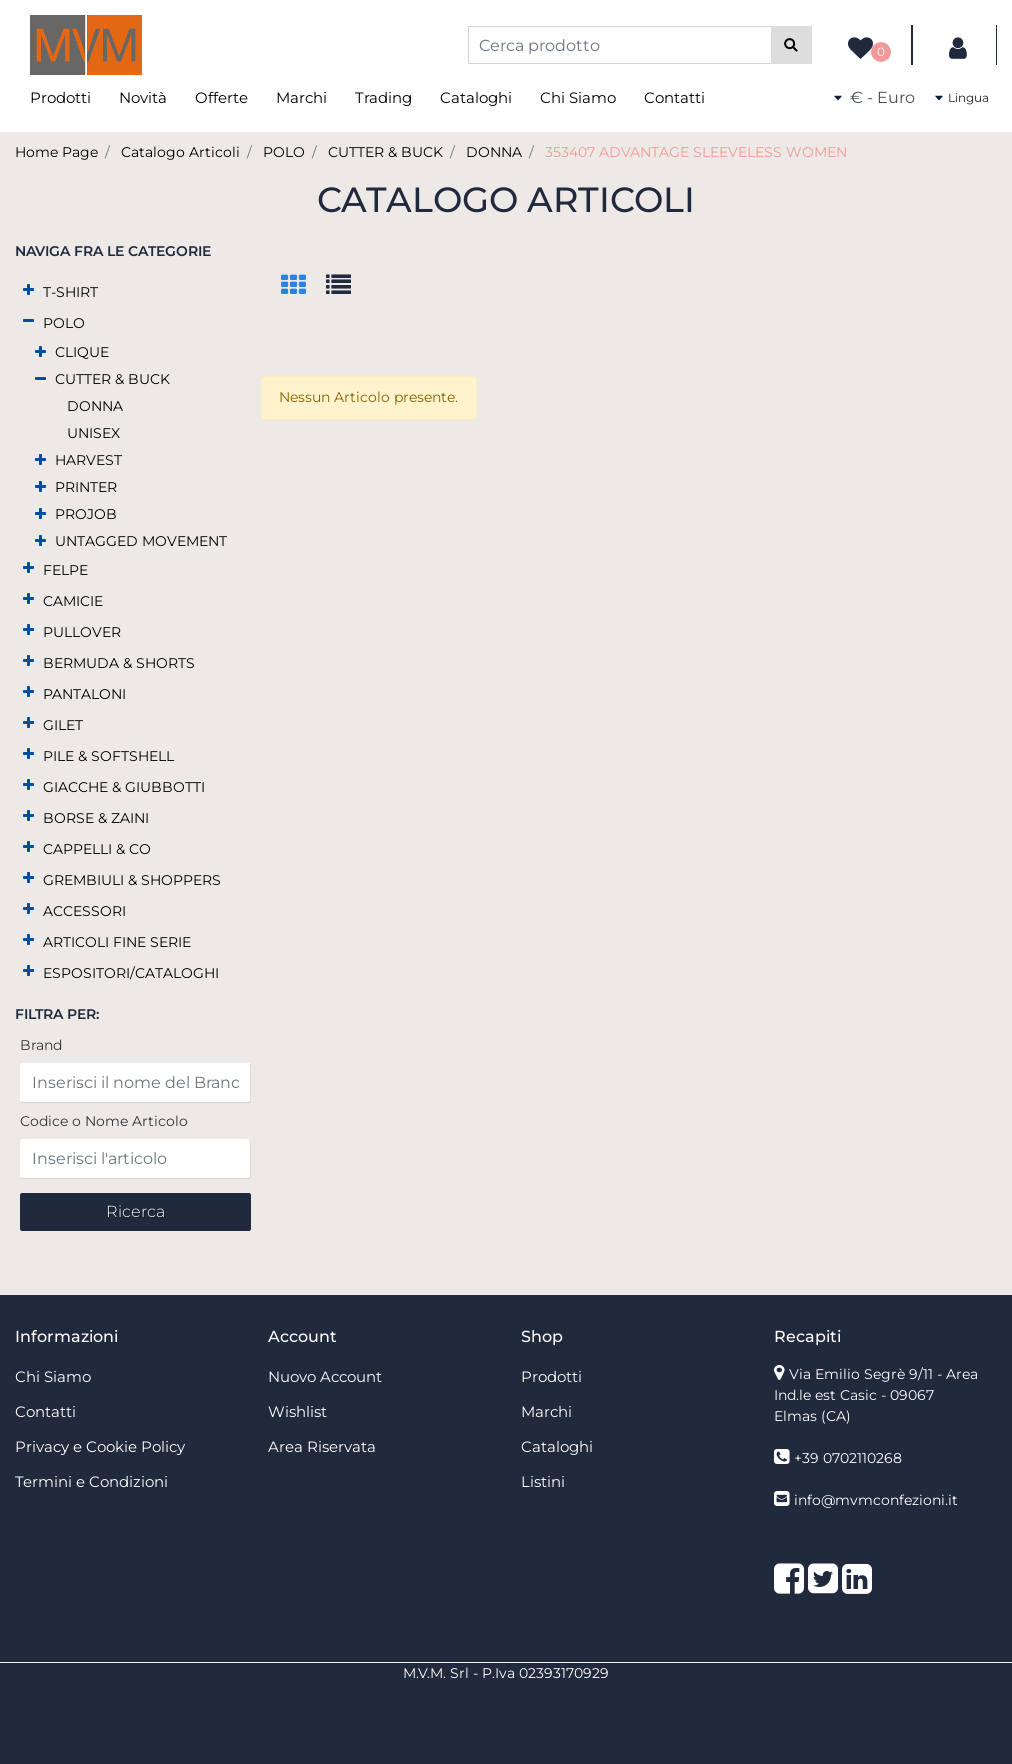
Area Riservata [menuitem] (322, 1446)
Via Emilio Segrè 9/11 (876, 1395)
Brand (41, 1045)
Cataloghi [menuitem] (476, 97)
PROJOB (86, 514)
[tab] (303, 286)
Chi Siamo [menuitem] (578, 97)
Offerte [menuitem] (221, 97)
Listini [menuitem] (543, 1481)
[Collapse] (28, 321)
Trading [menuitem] (383, 97)
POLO (284, 152)
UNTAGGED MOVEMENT (141, 541)
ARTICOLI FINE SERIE (117, 942)
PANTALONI (84, 694)
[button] (791, 45)
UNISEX (93, 433)
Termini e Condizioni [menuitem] (91, 1481)
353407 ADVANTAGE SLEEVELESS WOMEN (696, 152)
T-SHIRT (70, 292)
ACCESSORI (84, 911)
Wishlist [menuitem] (297, 1411)
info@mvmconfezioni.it (876, 1500)
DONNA (494, 152)
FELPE (65, 570)
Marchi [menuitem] (301, 97)
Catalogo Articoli (180, 152)
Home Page (56, 152)
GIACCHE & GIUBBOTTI (124, 787)
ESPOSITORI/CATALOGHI (131, 973)
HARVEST (88, 460)
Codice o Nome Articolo (104, 1121)
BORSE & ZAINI (96, 818)
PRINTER (86, 487)
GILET (63, 725)
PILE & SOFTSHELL (108, 756)
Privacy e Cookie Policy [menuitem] (100, 1446)
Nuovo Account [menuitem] (325, 1376)
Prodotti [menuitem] (60, 97)
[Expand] (28, 290)
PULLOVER (82, 632)
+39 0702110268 (848, 1458)
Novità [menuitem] (143, 97)
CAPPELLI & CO (97, 849)
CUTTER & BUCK (385, 152)
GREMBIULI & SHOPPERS (132, 880)
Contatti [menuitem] (674, 97)
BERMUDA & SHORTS (119, 663)
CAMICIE (73, 601)
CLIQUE (82, 352)
